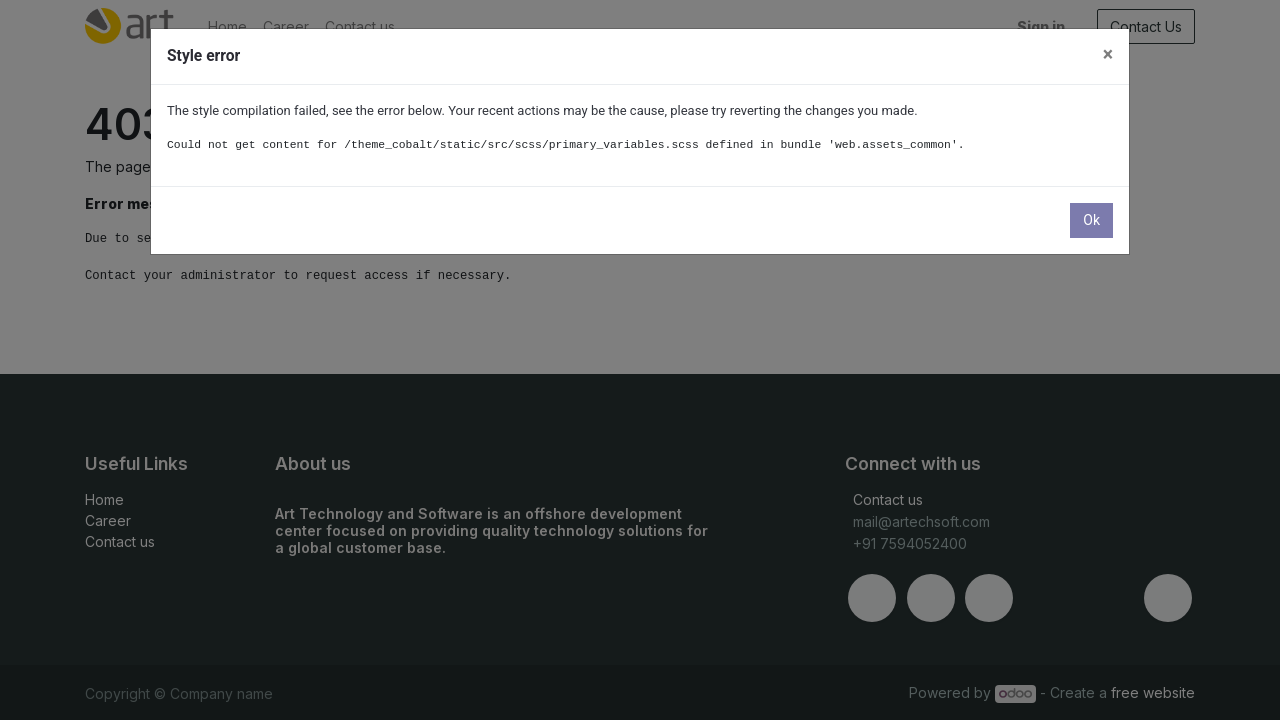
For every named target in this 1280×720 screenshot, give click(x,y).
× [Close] (1108, 54)
